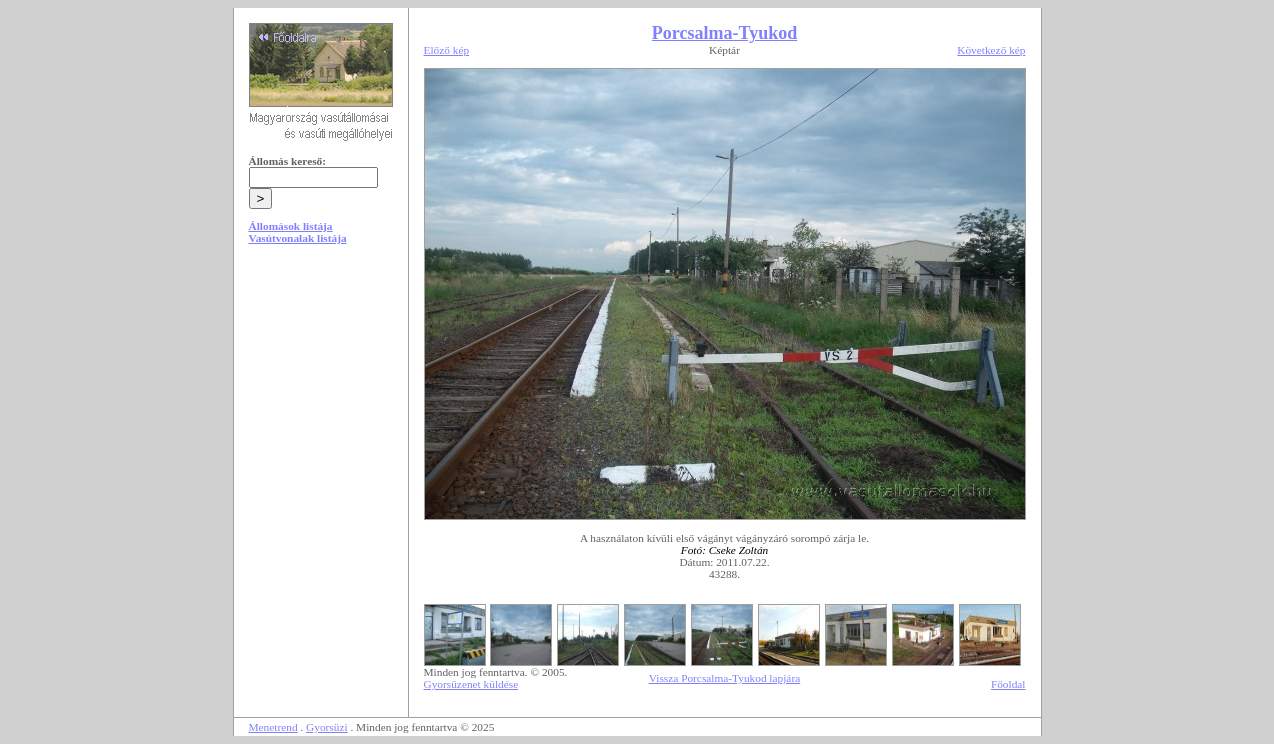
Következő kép (991, 50)
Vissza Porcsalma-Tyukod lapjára (724, 678)
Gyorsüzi (327, 727)
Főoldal (1008, 684)
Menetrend (273, 727)
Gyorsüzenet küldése (471, 684)
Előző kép (447, 50)
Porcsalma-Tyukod (724, 33)
